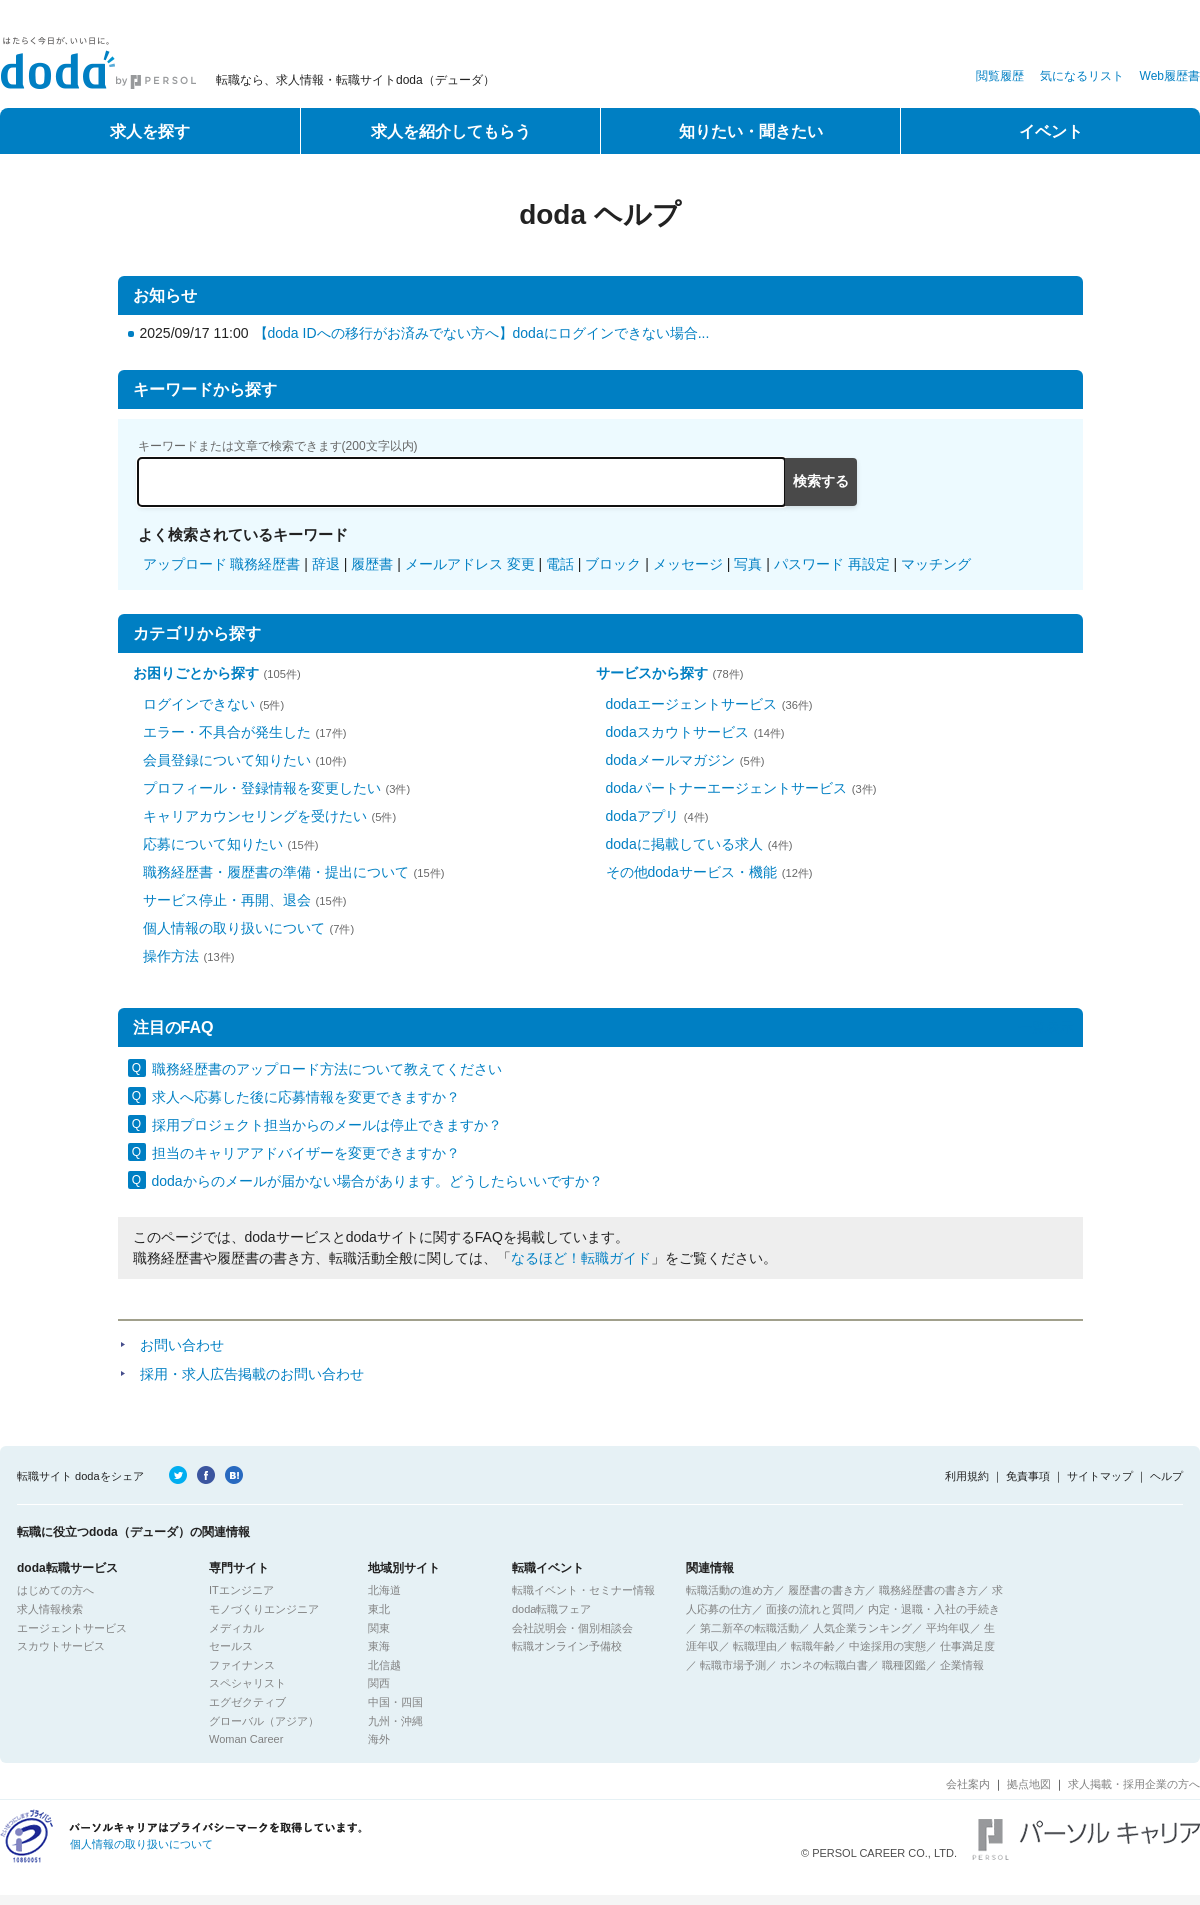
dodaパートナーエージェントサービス (741, 788)
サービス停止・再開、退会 (245, 900)
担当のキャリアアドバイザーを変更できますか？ (306, 1153)
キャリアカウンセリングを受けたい (270, 816)
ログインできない (214, 704)
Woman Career (246, 1739)
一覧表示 (1046, 1027)
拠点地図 (1029, 1784)
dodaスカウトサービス (695, 732)
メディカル (236, 1628)
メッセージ (688, 564)
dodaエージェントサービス (709, 704)
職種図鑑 (904, 1665)
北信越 (384, 1665)
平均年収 (948, 1628)
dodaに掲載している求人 (699, 844)
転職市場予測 (733, 1665)
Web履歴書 (1170, 76)
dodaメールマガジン (685, 760)
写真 (748, 564)
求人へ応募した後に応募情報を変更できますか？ (306, 1097)
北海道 (384, 1590)
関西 (379, 1683)
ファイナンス (242, 1665)
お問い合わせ (182, 1345)
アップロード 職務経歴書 (222, 564)
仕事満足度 (967, 1646)
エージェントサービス (72, 1628)
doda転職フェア (551, 1609)
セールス (231, 1646)
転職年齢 (813, 1646)
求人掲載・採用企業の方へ (1134, 1784)
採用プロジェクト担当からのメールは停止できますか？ (327, 1125)
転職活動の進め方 (730, 1590)
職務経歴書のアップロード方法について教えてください (327, 1069)
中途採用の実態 (887, 1646)
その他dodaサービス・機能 (709, 872)
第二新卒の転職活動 (749, 1628)
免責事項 (1028, 1476)
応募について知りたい (231, 844)
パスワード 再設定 (832, 564)
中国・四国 (395, 1702)
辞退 (326, 564)
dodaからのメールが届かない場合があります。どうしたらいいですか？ (377, 1181)
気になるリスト (1082, 76)
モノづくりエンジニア (264, 1609)
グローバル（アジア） (264, 1721)
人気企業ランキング (862, 1628)
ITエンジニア (241, 1590)
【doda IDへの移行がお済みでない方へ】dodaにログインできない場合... (482, 333)
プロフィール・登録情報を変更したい (277, 788)
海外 (379, 1739)
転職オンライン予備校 (567, 1646)
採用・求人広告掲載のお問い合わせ (252, 1374)
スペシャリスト (247, 1683)
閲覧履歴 (1000, 76)
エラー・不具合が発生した (245, 732)
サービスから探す (670, 673)
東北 (379, 1609)
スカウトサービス (61, 1646)
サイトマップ (1100, 1476)
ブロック (613, 564)
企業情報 (962, 1665)
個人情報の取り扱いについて (249, 928)
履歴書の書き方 (826, 1590)
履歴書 (372, 564)
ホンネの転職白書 (824, 1665)
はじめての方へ (55, 1590)
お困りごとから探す (217, 673)
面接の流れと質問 (810, 1609)
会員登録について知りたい (245, 760)
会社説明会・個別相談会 (572, 1628)
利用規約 (967, 1476)
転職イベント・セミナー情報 (583, 1590)
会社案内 (968, 1784)
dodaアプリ (657, 816)
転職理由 (755, 1646)
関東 (379, 1628)
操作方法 (189, 956)
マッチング (936, 564)
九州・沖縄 (395, 1721)
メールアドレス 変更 (470, 564)
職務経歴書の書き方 (928, 1590)
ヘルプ (1166, 1476)
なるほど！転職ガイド (581, 1258)
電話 (560, 564)
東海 (379, 1646)
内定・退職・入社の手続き (934, 1609)
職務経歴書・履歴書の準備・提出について (294, 872)
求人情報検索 (50, 1609)
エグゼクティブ (247, 1702)
